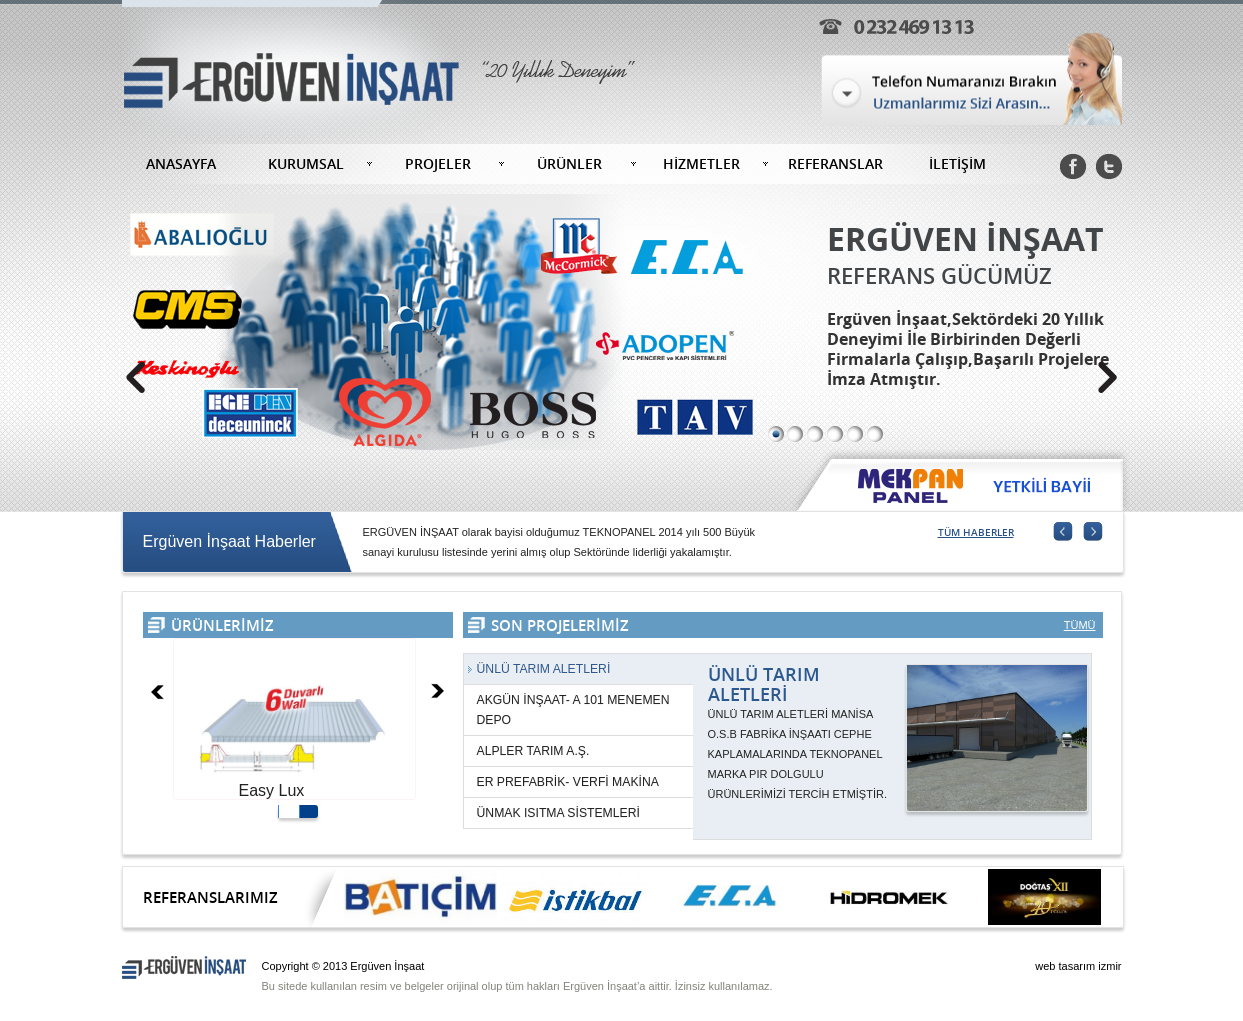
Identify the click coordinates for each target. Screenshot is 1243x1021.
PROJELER (438, 163)
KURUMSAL (306, 163)
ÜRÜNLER (569, 163)
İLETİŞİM (957, 163)
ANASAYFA (181, 163)
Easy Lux (272, 790)
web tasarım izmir (1078, 966)
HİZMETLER (701, 163)
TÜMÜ (1080, 625)
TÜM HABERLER (976, 532)
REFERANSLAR (835, 163)
